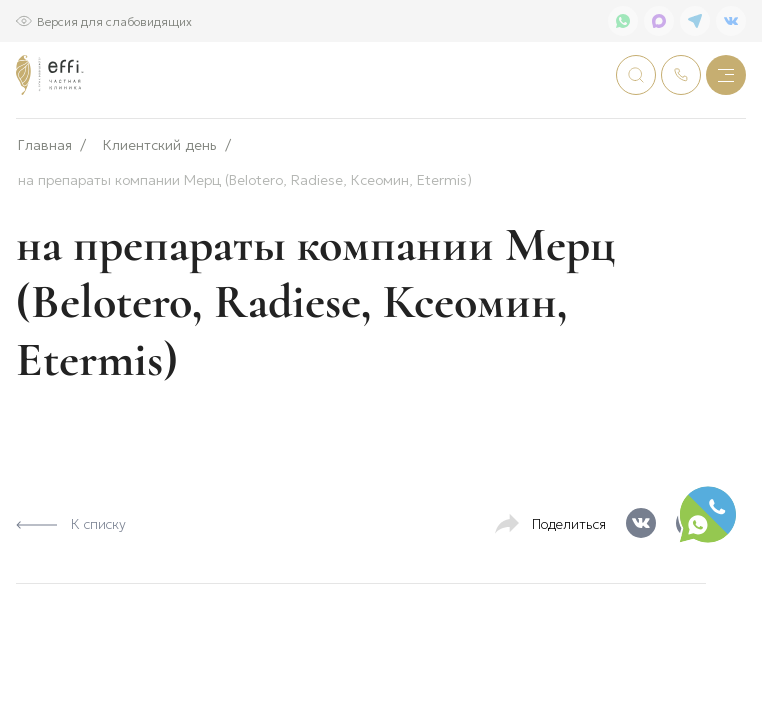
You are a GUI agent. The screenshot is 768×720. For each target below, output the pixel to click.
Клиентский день (160, 210)
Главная (45, 210)
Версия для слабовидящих (114, 20)
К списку (71, 589)
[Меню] (726, 75)
